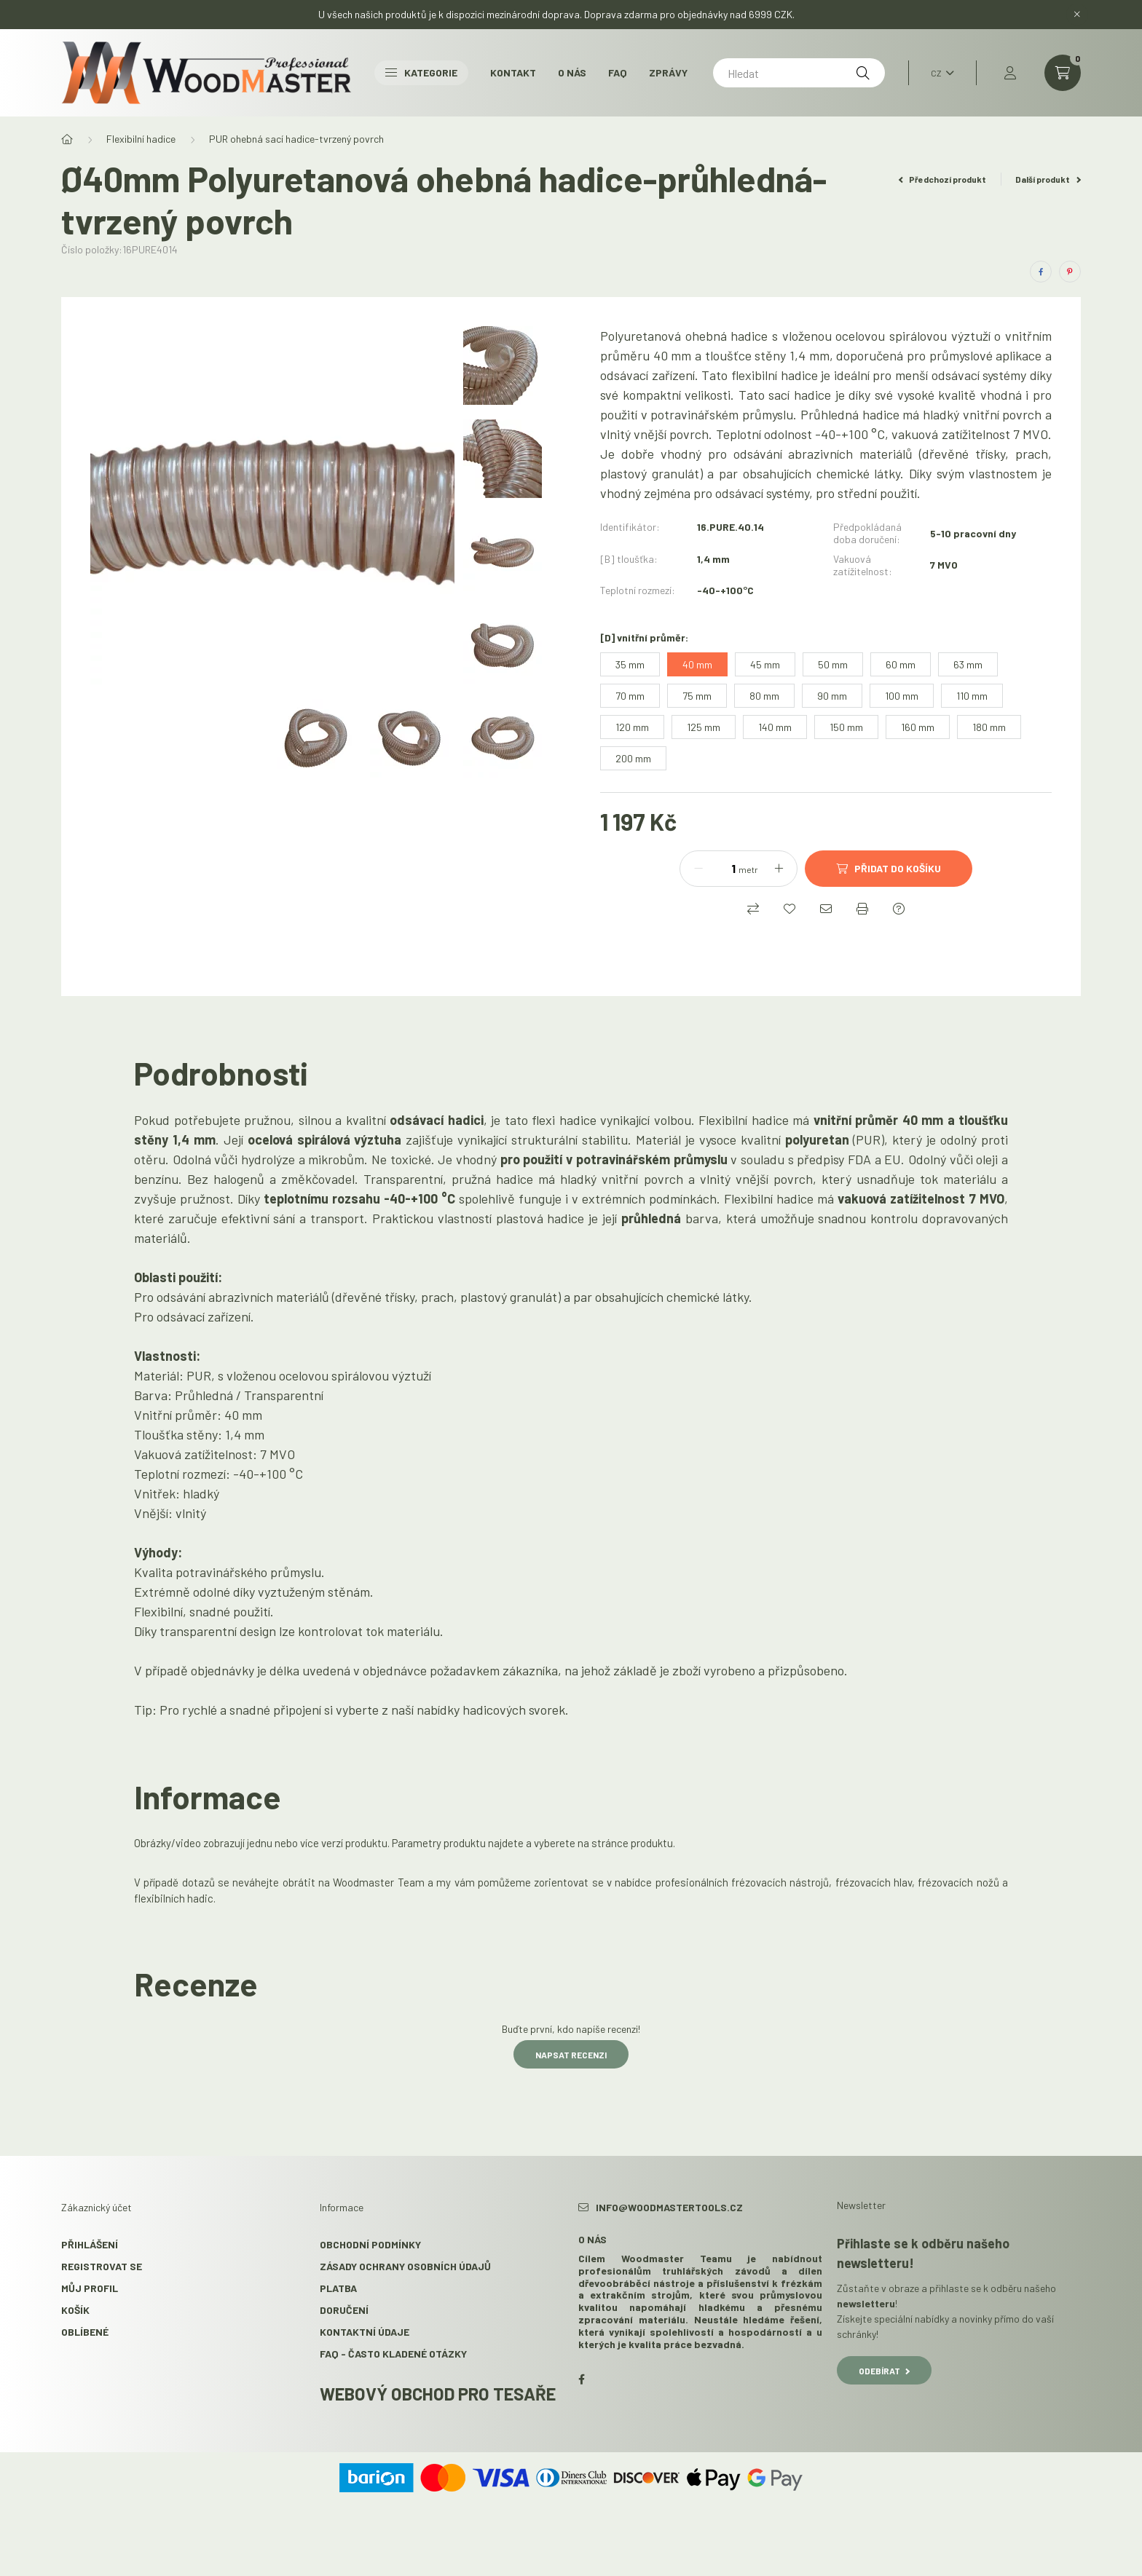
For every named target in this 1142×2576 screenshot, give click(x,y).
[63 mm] (968, 664)
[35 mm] (630, 664)
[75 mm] (697, 696)
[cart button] (1062, 73)
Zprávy (668, 72)
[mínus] (698, 869)
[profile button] (1010, 73)
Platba (338, 2288)
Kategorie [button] (421, 72)
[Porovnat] (753, 908)
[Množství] (722, 868)
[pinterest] (1070, 272)
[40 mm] (697, 664)
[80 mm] (764, 696)
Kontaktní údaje (364, 2332)
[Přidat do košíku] (888, 868)
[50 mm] (833, 664)
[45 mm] (765, 664)
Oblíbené (85, 2332)
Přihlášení (89, 2244)
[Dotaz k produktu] (898, 908)
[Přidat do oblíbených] (789, 908)
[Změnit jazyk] (939, 72)
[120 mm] (632, 727)
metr (748, 869)
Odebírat (884, 2371)
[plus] (778, 869)
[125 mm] (704, 727)
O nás (572, 72)
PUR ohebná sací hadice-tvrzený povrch (296, 139)
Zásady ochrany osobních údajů (405, 2266)
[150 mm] (846, 727)
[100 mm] (902, 696)
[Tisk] (862, 908)
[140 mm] (775, 727)
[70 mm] (630, 696)
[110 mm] (972, 696)
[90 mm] (832, 696)
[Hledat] (799, 72)
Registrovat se (101, 2266)
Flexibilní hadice (141, 139)
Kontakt (513, 72)
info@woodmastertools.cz (669, 2207)
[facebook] (1041, 272)
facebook (581, 2379)
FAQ (617, 72)
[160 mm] (918, 727)
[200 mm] (633, 758)
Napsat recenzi (571, 2055)
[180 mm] (989, 727)
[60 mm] (900, 664)
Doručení (344, 2310)
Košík (75, 2310)
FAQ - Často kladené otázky (393, 2353)
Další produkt (1048, 179)
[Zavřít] (1077, 14)
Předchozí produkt (943, 179)
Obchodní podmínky (370, 2244)
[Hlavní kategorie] (67, 139)
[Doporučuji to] (825, 908)
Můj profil (89, 2288)
